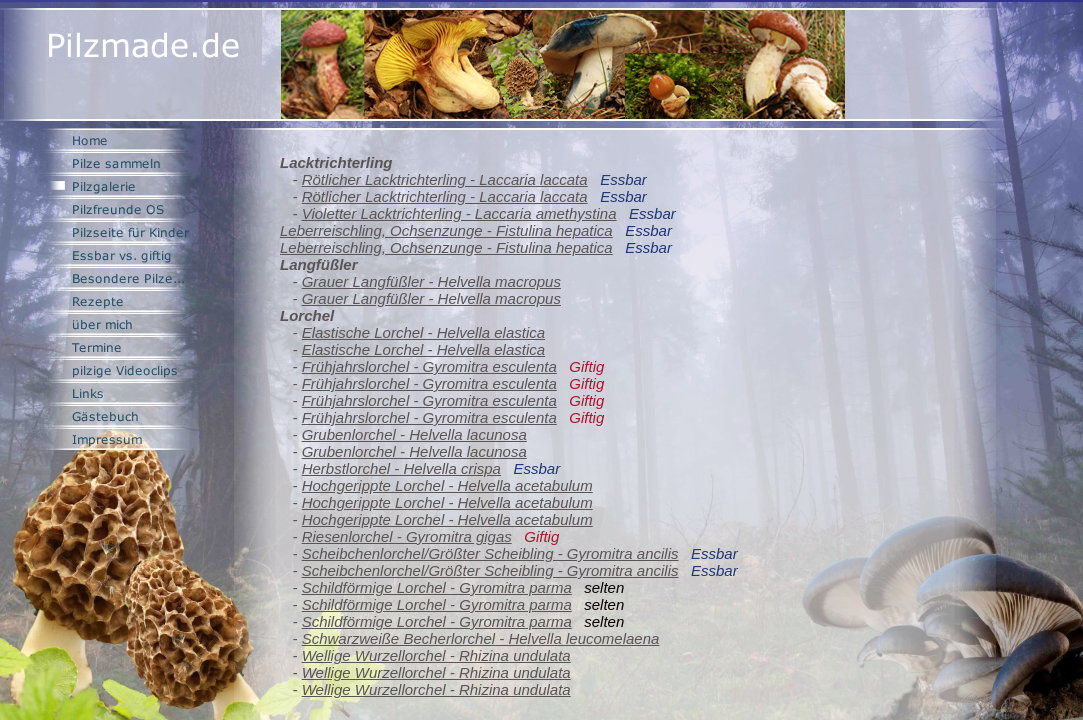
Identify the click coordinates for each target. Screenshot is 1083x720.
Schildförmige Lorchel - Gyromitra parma (437, 587)
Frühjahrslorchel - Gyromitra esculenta (429, 366)
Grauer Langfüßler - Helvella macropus (431, 281)
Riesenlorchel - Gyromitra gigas (407, 536)
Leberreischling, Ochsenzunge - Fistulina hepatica (446, 230)
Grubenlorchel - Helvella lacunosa (414, 434)
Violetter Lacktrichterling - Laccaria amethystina (459, 213)
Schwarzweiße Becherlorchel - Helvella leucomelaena (481, 638)
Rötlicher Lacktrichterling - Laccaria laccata (445, 179)
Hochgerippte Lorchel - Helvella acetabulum (447, 485)
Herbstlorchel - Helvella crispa (401, 468)
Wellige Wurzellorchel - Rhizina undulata (436, 655)
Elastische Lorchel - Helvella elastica (423, 332)
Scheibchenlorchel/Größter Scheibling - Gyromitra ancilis (490, 553)
